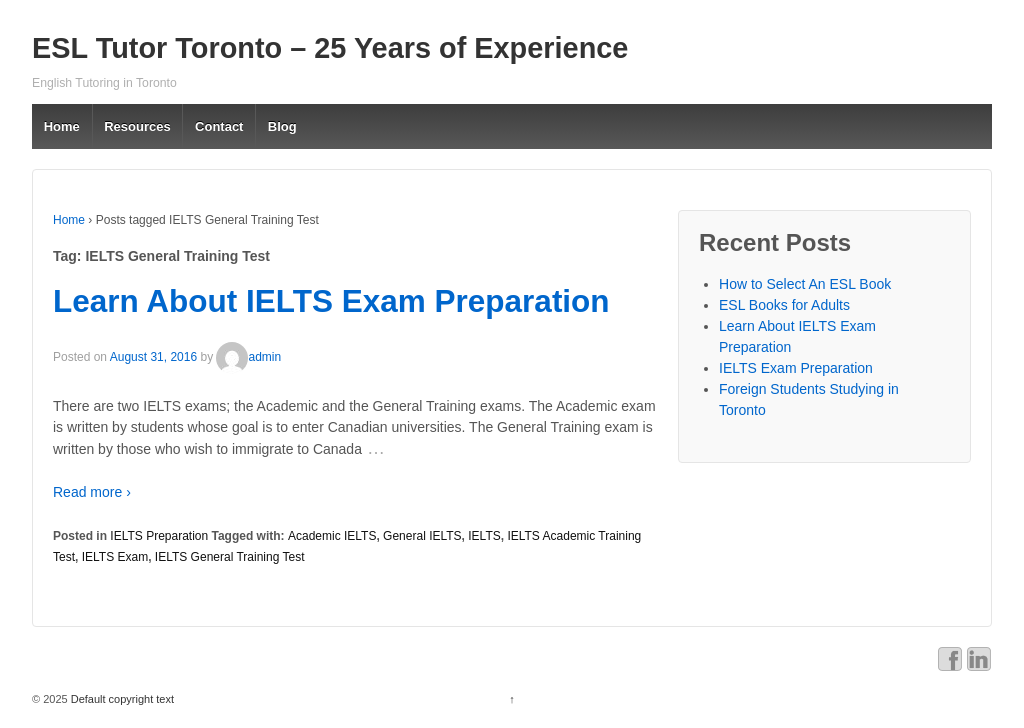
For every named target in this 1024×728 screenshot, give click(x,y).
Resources (137, 126)
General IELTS (422, 536)
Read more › (92, 492)
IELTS (484, 536)
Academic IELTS (332, 536)
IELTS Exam (115, 557)
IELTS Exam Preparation (796, 368)
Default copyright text (121, 699)
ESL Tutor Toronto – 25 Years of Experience (330, 48)
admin (248, 357)
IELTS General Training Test (230, 557)
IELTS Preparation (159, 536)
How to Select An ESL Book (805, 284)
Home (62, 126)
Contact (219, 126)
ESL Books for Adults (784, 305)
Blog (282, 126)
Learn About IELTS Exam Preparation (331, 301)
